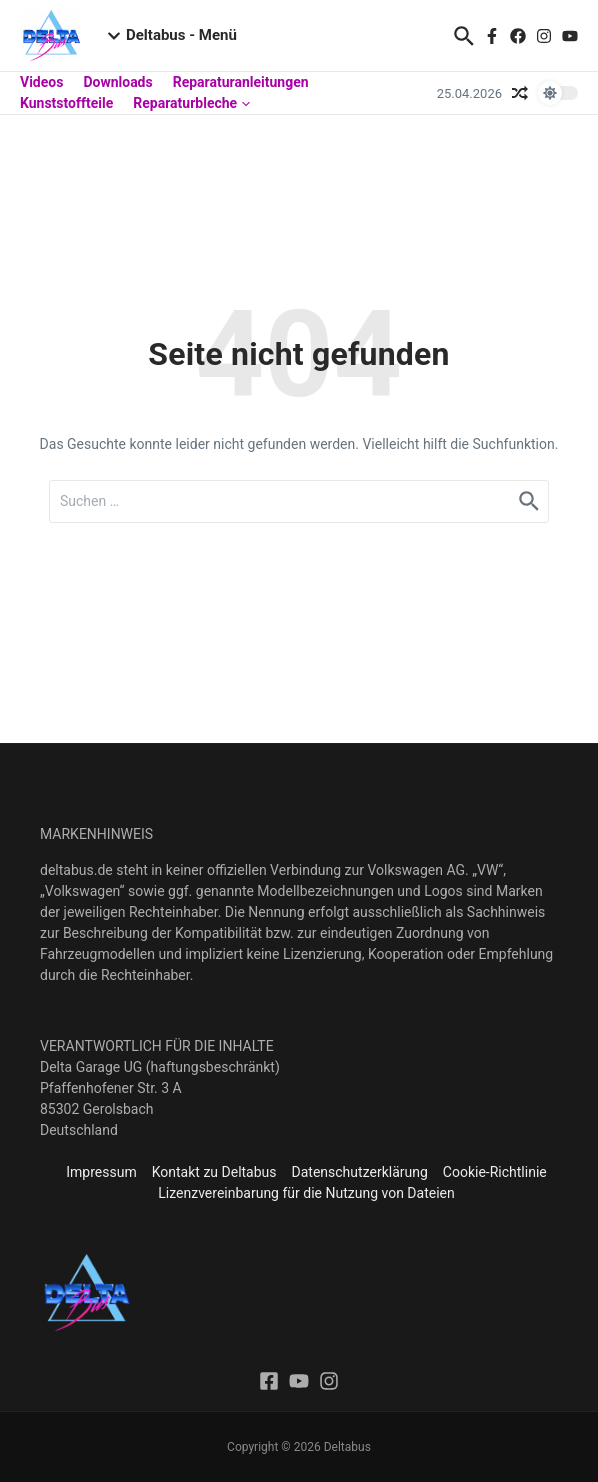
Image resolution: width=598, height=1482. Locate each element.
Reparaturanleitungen (241, 82)
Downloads (117, 82)
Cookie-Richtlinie (495, 1172)
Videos (41, 82)
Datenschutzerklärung (360, 1172)
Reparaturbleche (191, 103)
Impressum (101, 1172)
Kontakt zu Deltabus (214, 1172)
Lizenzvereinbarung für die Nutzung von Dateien (306, 1193)
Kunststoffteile (66, 103)
